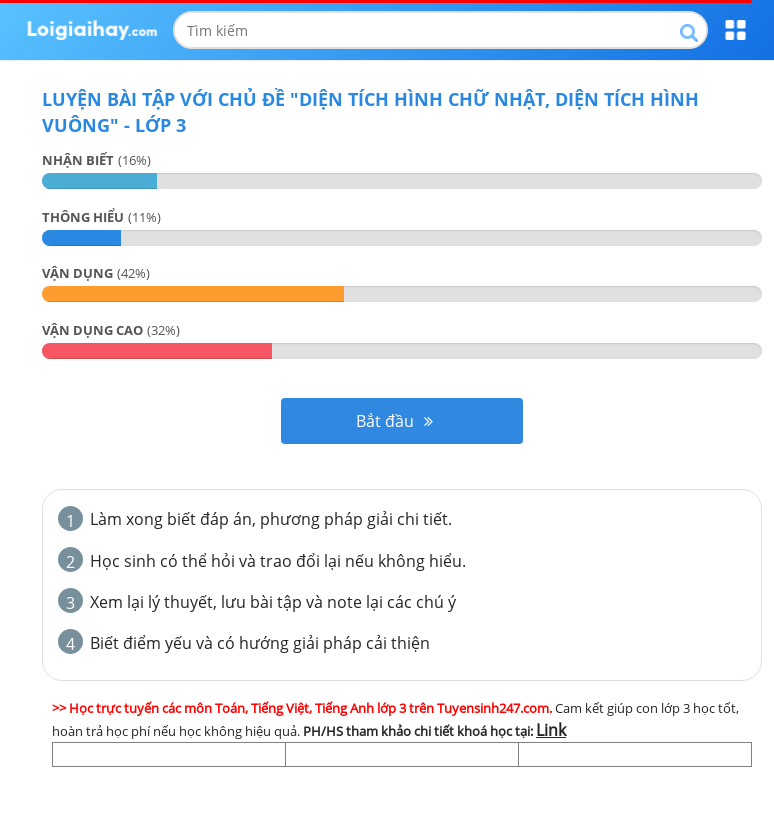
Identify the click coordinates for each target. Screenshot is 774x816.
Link (551, 730)
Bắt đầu (394, 421)
